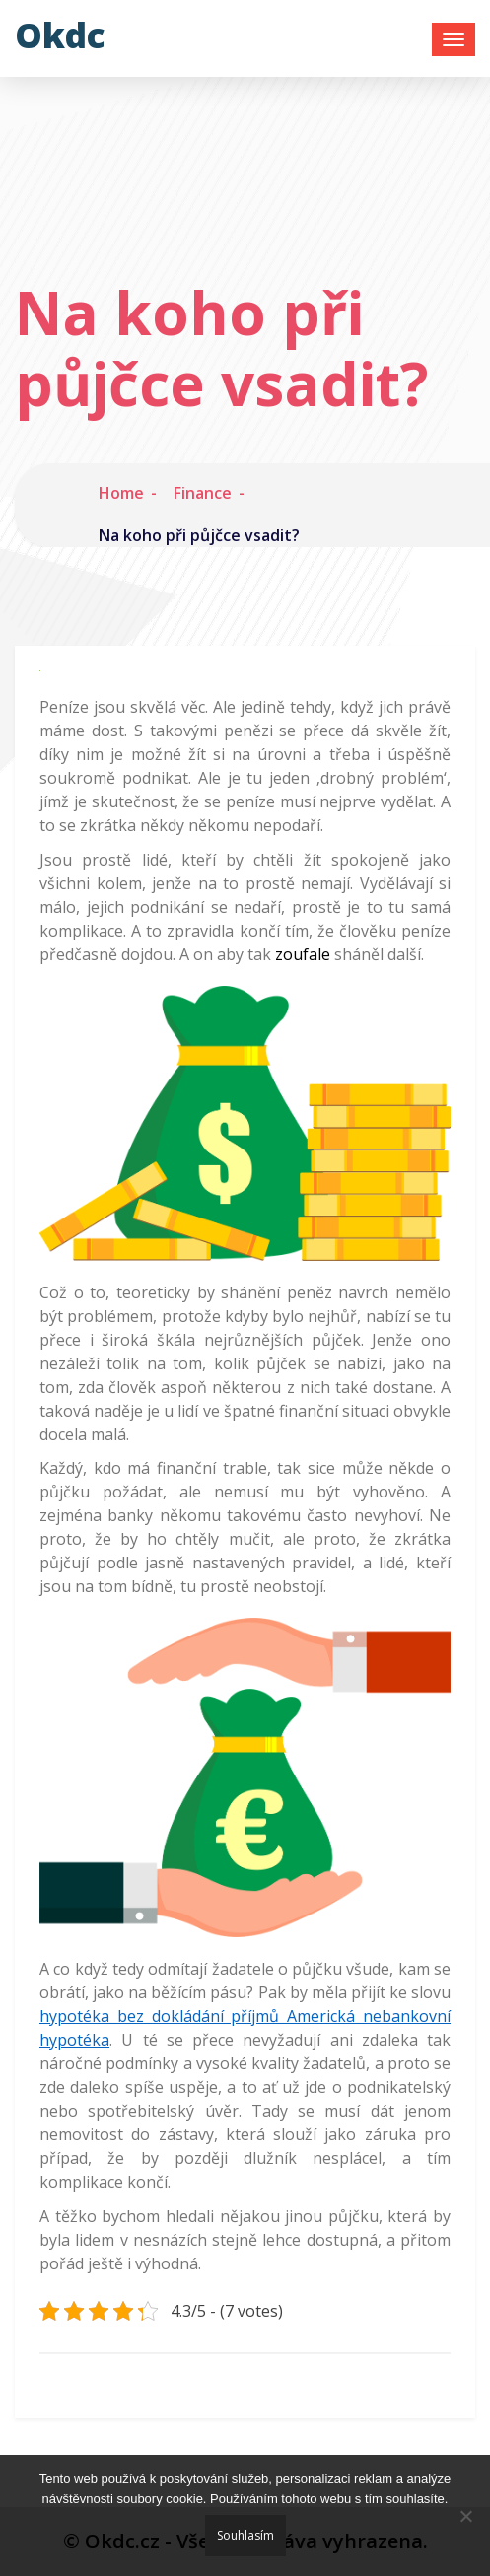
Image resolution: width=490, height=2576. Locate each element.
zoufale (300, 954)
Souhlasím (245, 2535)
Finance (203, 493)
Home (121, 493)
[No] (465, 2516)
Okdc (60, 35)
